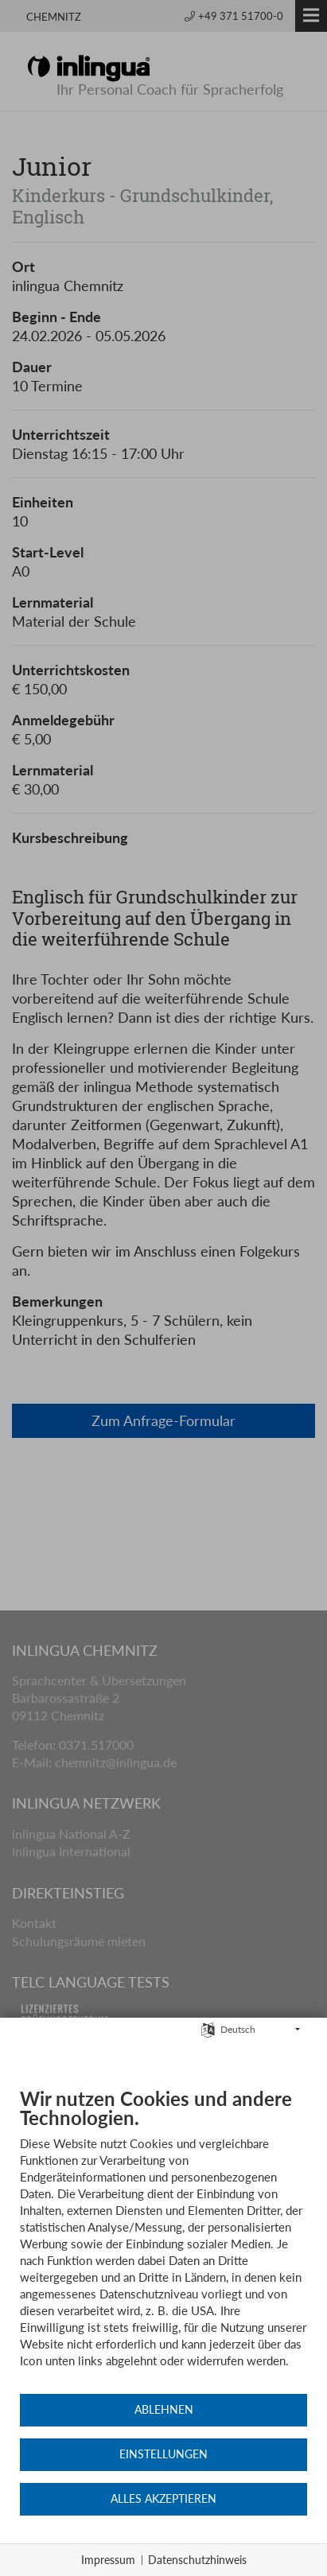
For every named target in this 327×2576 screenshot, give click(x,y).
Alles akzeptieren (163, 2498)
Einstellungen (163, 2454)
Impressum (108, 2559)
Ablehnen (163, 2409)
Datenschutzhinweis (197, 2559)
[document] (163, 2239)
